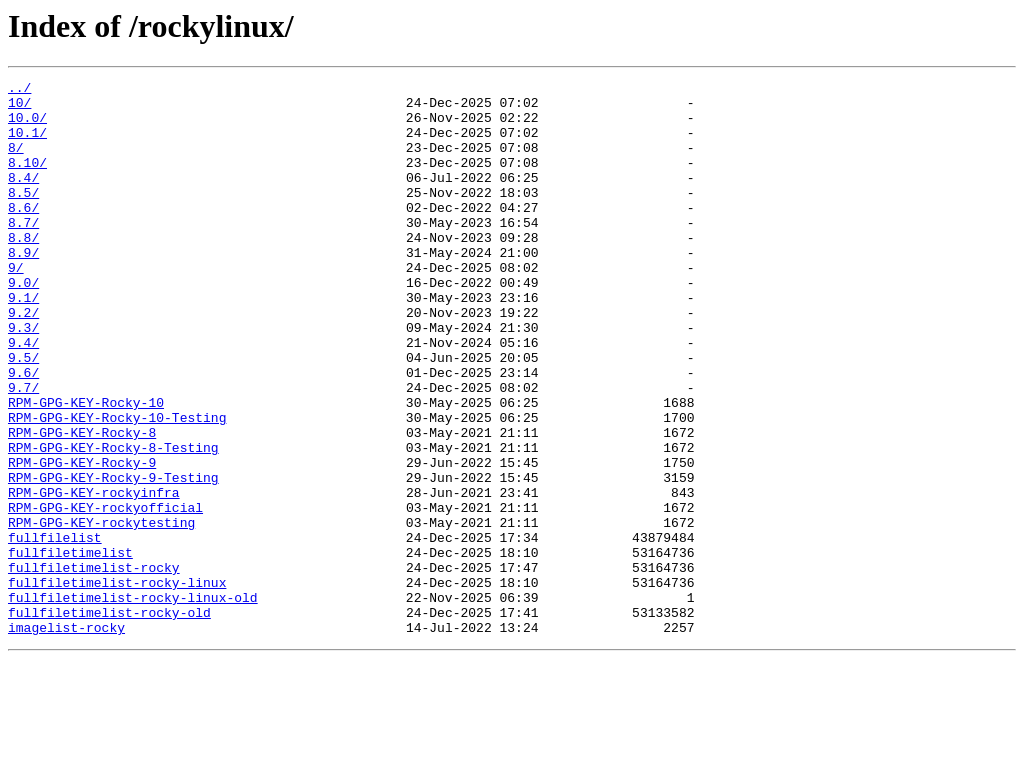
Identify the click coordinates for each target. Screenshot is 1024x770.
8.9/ (23, 288)
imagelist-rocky (66, 738)
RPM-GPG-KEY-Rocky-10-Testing (117, 486)
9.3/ (23, 378)
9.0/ (23, 324)
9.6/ (23, 432)
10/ (19, 108)
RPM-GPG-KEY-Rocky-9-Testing (113, 558)
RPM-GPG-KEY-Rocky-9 (82, 540)
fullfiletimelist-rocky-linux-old (133, 702)
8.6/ (23, 234)
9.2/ (23, 360)
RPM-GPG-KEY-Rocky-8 (82, 504)
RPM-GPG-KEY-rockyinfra (94, 576)
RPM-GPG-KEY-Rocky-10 (86, 468)
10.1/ (27, 144)
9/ (16, 306)
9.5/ (23, 414)
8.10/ (27, 180)
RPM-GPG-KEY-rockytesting (101, 612)
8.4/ (23, 198)
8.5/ (23, 216)
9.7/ (23, 450)
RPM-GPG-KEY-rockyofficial (105, 594)
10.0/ (27, 126)
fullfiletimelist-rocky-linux (117, 684)
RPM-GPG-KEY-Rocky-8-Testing (113, 522)
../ (19, 90)
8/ (16, 162)
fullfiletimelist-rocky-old (109, 720)
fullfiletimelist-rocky (94, 666)
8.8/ (23, 270)
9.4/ (23, 396)
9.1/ (23, 342)
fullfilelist (55, 630)
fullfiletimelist (70, 648)
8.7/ (23, 252)
